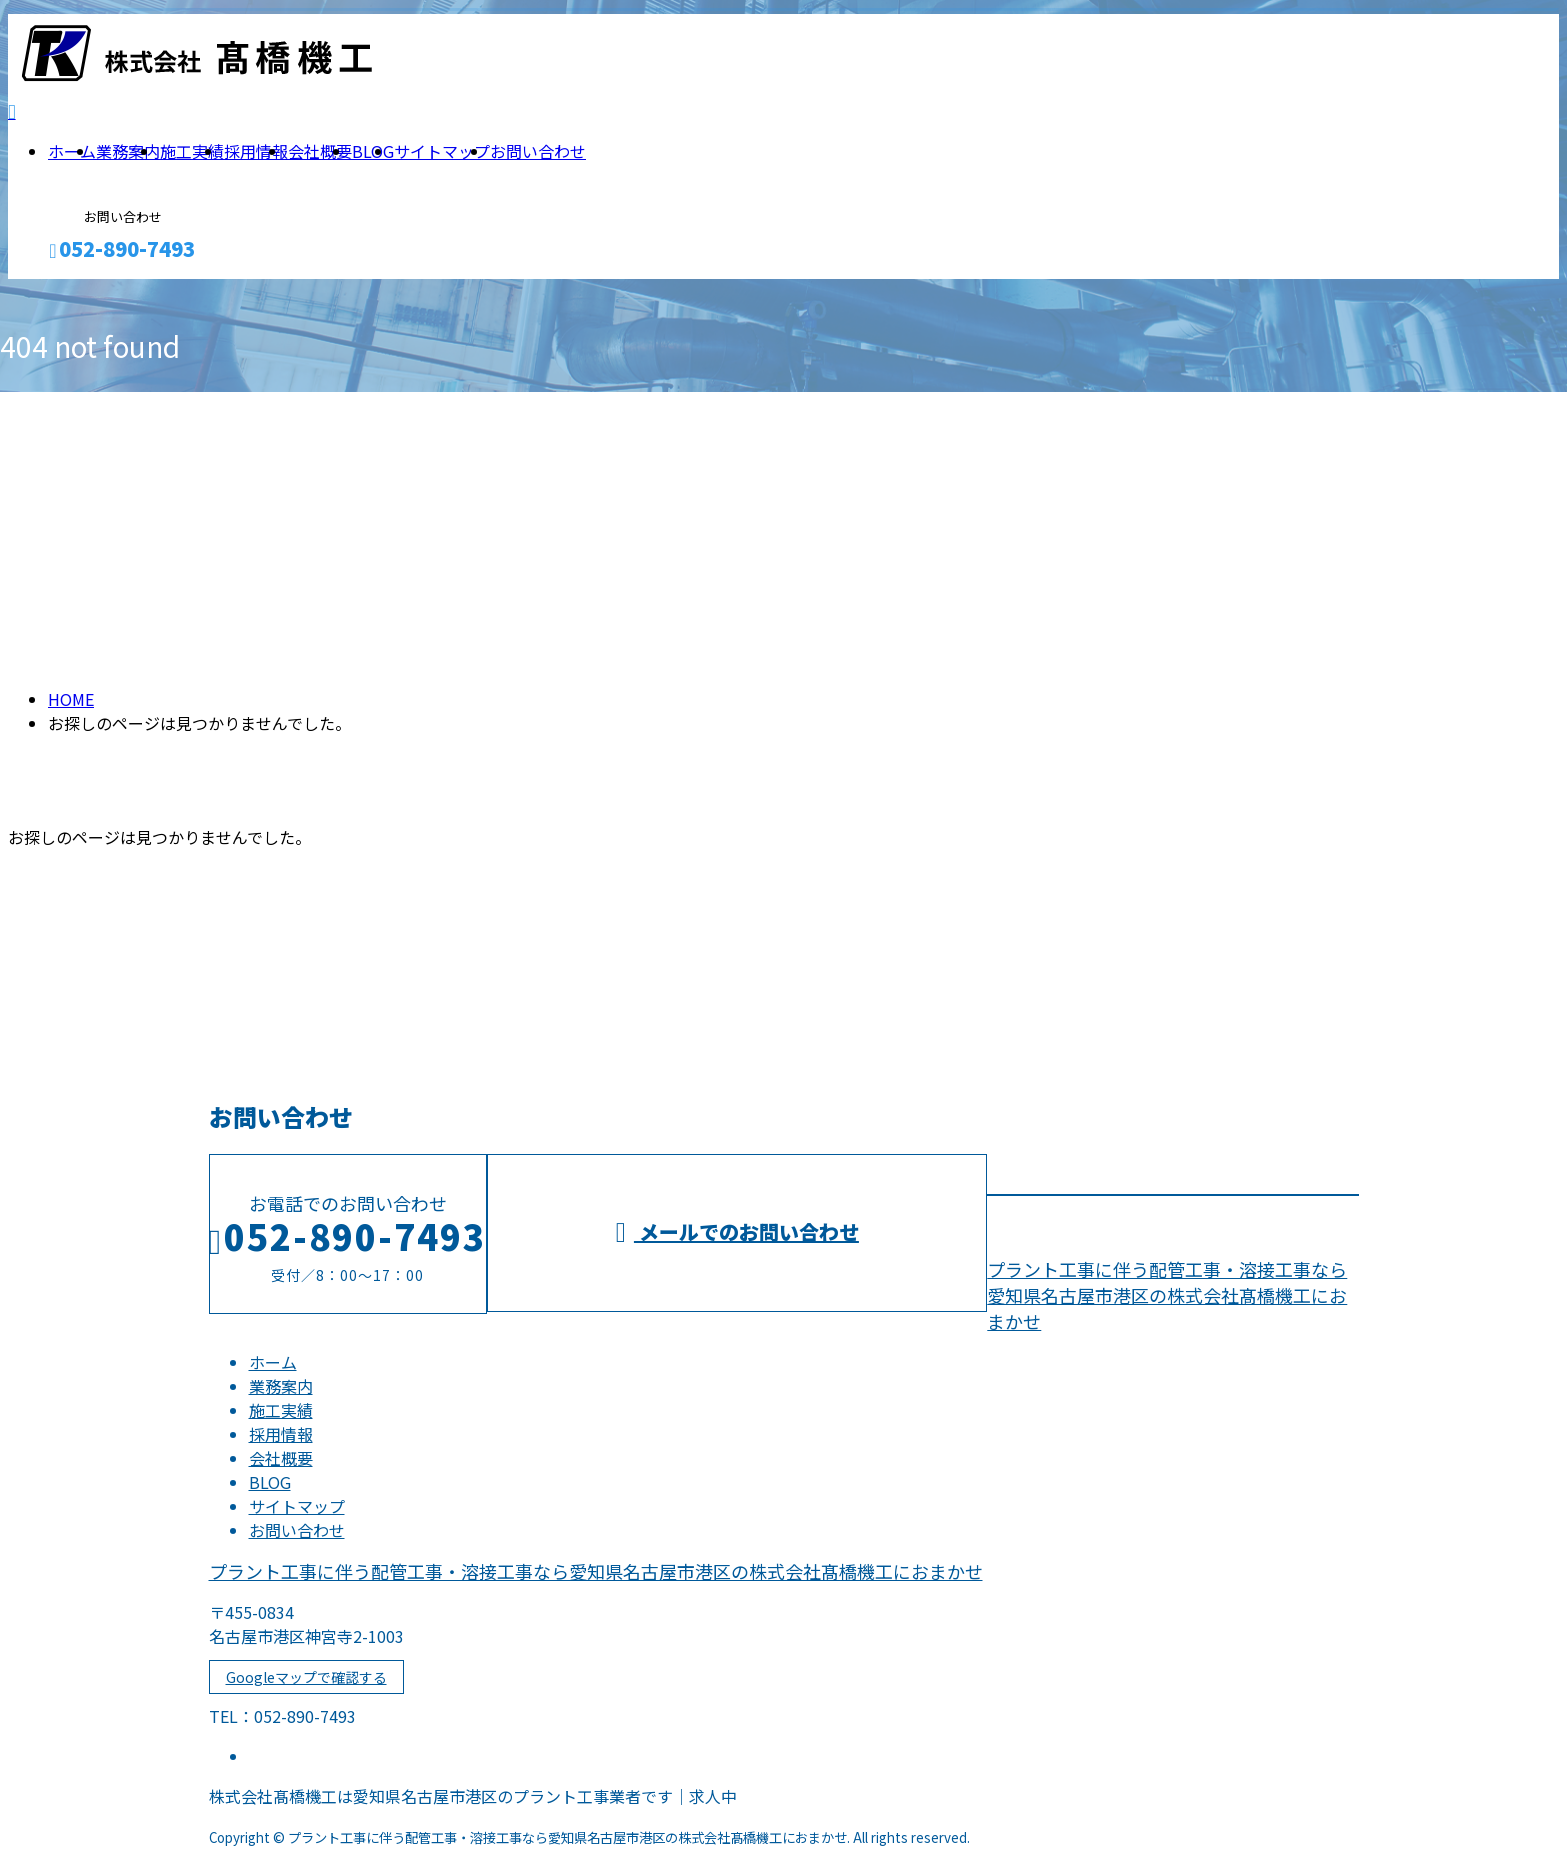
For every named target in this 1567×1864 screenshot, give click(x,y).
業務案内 (128, 151)
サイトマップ (442, 151)
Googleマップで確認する (306, 1677)
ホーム (72, 151)
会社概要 (320, 151)
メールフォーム (78, 291)
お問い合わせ (538, 151)
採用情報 (256, 151)
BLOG (373, 151)
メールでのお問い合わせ (737, 1231)
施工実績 (192, 151)
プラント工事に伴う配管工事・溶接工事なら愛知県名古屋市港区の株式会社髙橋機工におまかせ (1167, 1295)
